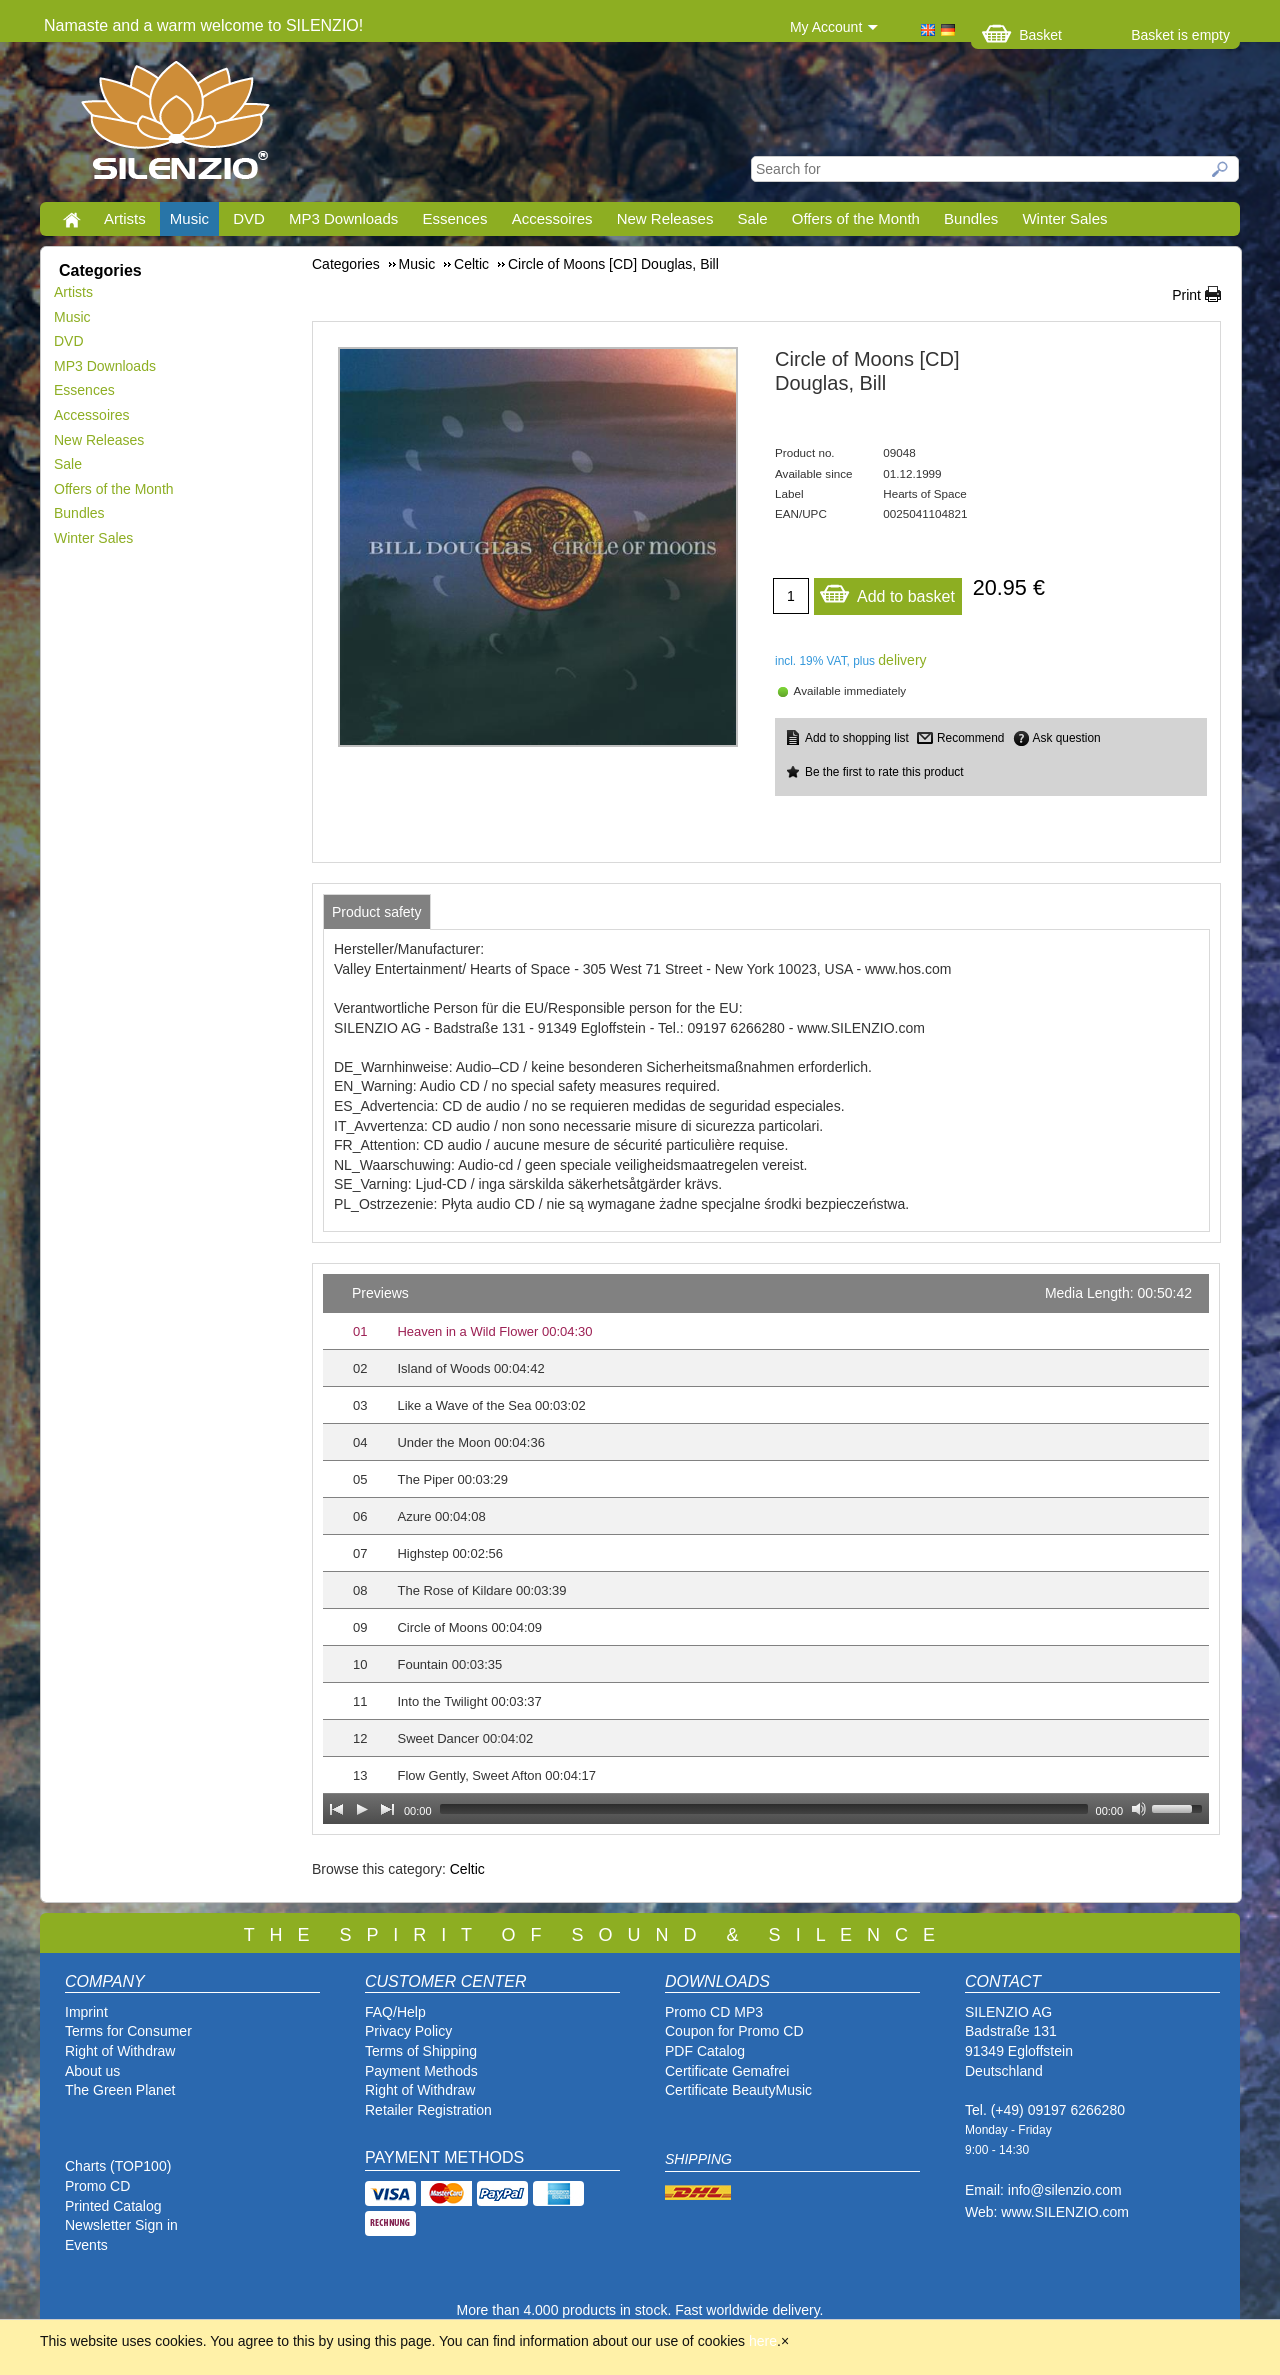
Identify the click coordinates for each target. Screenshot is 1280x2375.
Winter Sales (1064, 218)
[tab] (377, 912)
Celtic (467, 1869)
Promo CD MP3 (714, 2012)
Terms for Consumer (128, 2031)
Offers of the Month (856, 218)
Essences (454, 218)
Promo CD (97, 2186)
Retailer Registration (428, 2110)
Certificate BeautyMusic (738, 2090)
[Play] (362, 1809)
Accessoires (552, 218)
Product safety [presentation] (377, 912)
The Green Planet (120, 2090)
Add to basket (887, 591)
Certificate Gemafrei (727, 2071)
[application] (766, 1549)
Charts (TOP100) (118, 2166)
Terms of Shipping (421, 2051)
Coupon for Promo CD (734, 2031)
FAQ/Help (395, 2012)
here (763, 2341)
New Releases (665, 218)
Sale (753, 218)
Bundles (971, 218)
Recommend (970, 738)
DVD (249, 218)
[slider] (764, 1809)
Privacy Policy (408, 2031)
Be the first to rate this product (884, 772)
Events (86, 2245)
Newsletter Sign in (121, 2225)
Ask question (1067, 738)
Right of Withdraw (120, 2051)
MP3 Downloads (343, 218)
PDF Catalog (705, 2051)
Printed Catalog (113, 2206)
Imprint (86, 2012)
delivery (902, 660)
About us (92, 2071)
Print (1186, 295)
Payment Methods (421, 2071)
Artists (125, 218)
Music (189, 218)
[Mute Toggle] (1139, 1809)
